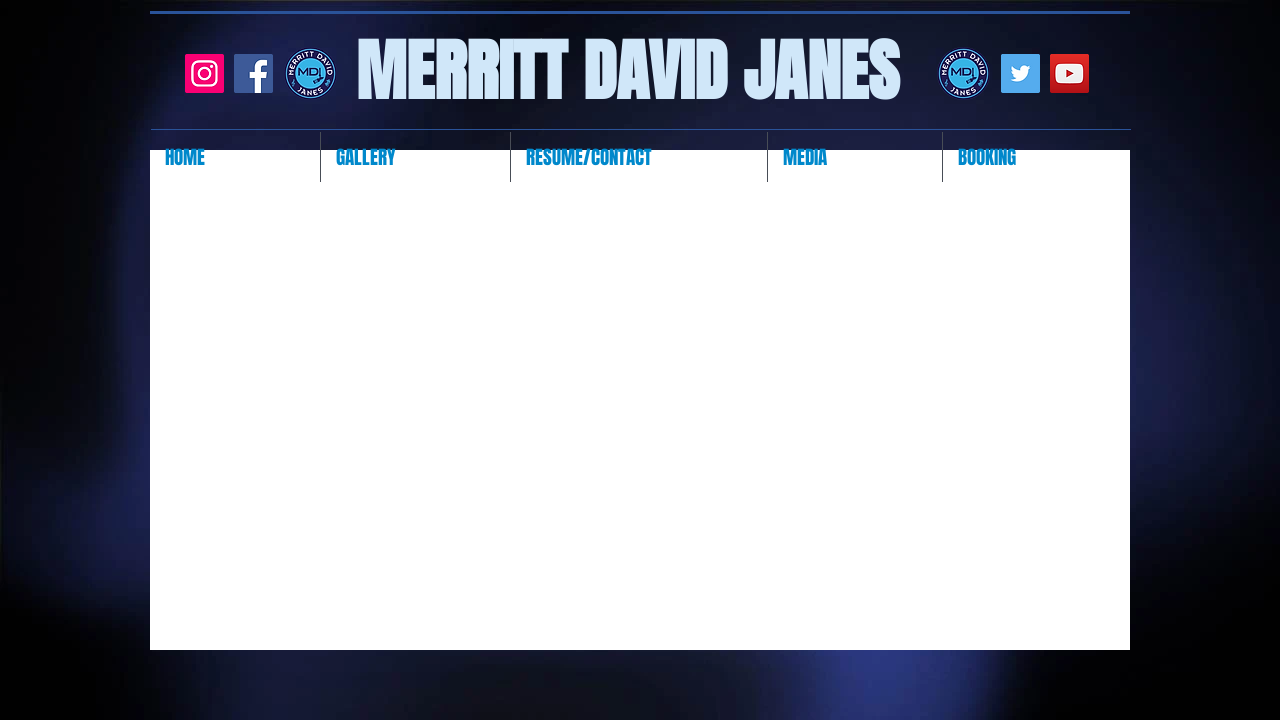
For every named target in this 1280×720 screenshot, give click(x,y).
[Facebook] (253, 73)
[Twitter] (1020, 73)
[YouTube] (1069, 73)
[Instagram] (204, 73)
